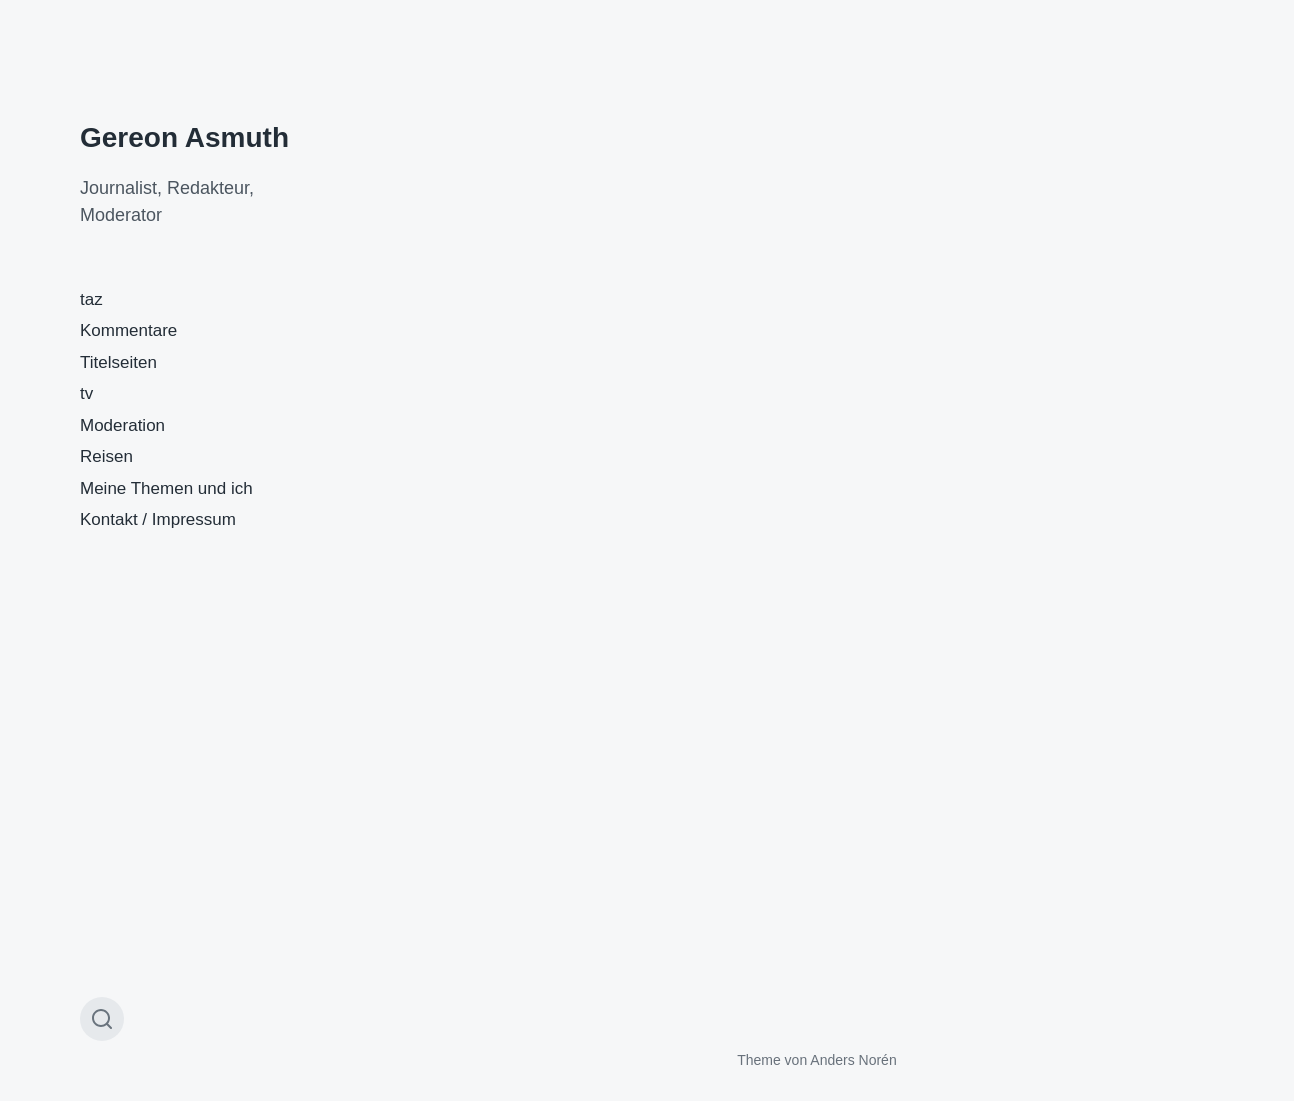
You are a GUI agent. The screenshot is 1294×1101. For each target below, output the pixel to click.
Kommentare (128, 330)
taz (91, 299)
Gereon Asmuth (184, 137)
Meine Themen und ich (166, 488)
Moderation (122, 425)
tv (86, 393)
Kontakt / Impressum (158, 519)
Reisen (106, 456)
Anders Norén (853, 1060)
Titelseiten (118, 362)
